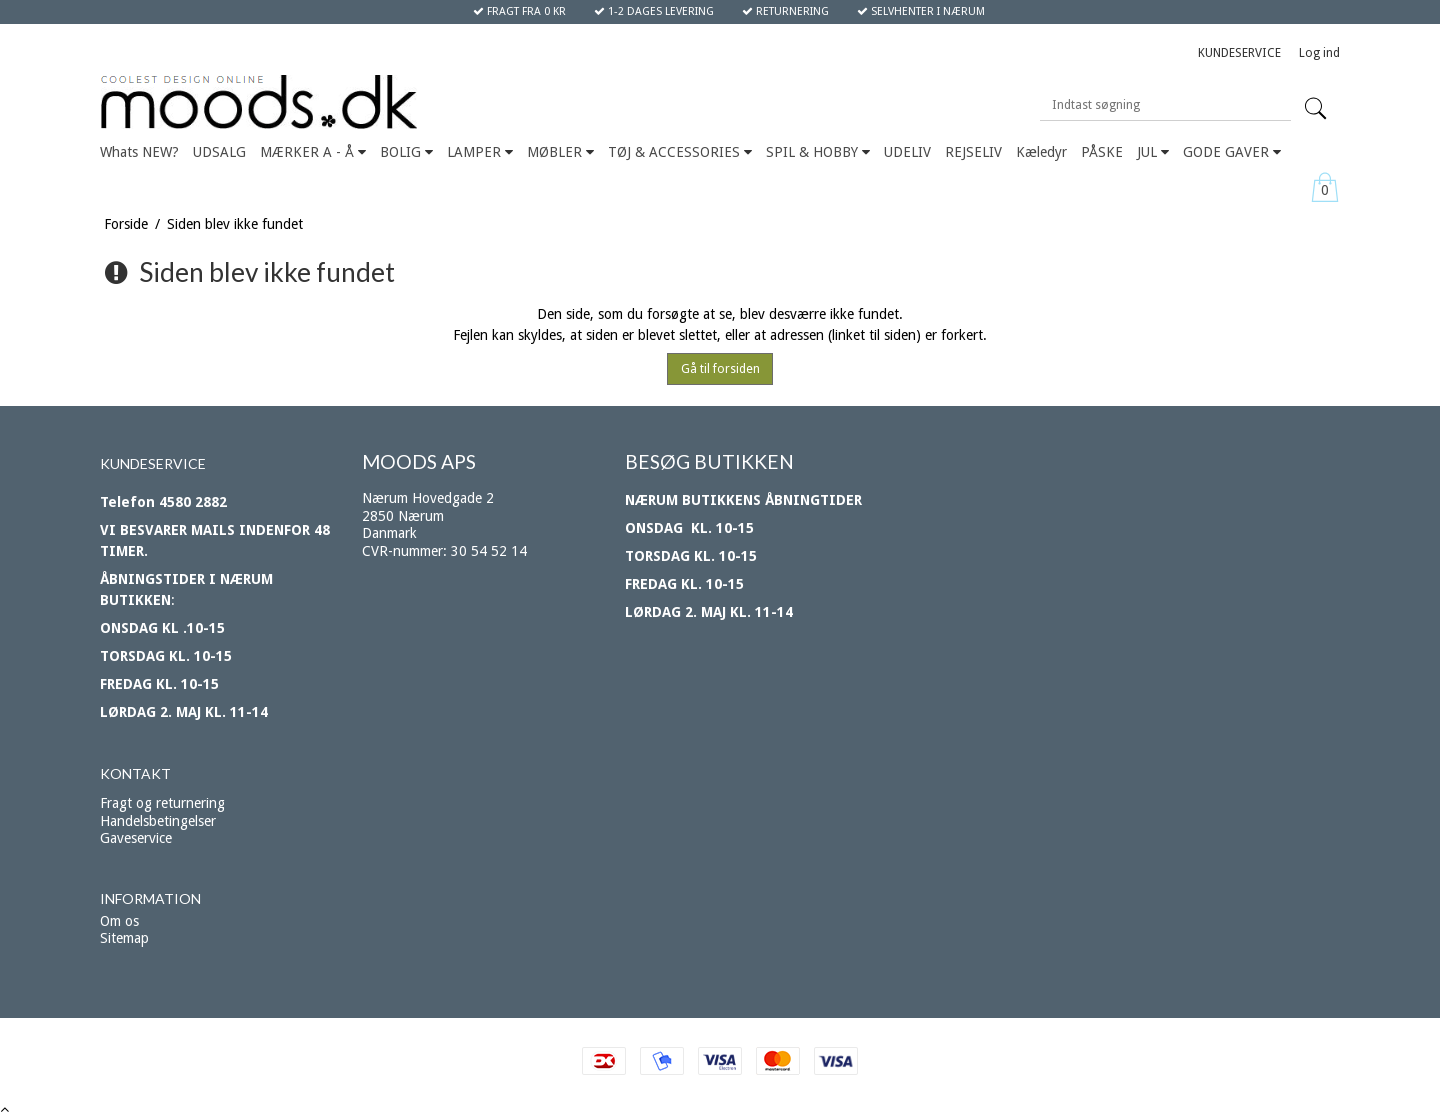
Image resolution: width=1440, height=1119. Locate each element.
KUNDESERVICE (1239, 53)
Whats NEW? (139, 152)
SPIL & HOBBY (818, 152)
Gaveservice (136, 838)
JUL (1153, 152)
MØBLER (560, 152)
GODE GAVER (1232, 152)
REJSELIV (973, 152)
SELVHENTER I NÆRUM (921, 11)
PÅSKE (1102, 152)
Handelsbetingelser (158, 821)
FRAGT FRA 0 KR (519, 11)
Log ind (1319, 53)
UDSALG (219, 152)
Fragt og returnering (162, 803)
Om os (119, 921)
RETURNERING (785, 11)
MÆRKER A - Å (313, 152)
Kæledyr (1041, 152)
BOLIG (406, 152)
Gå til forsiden (720, 369)
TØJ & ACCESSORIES (680, 152)
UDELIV (907, 152)
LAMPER (480, 152)
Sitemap (124, 938)
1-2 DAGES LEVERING (654, 11)
